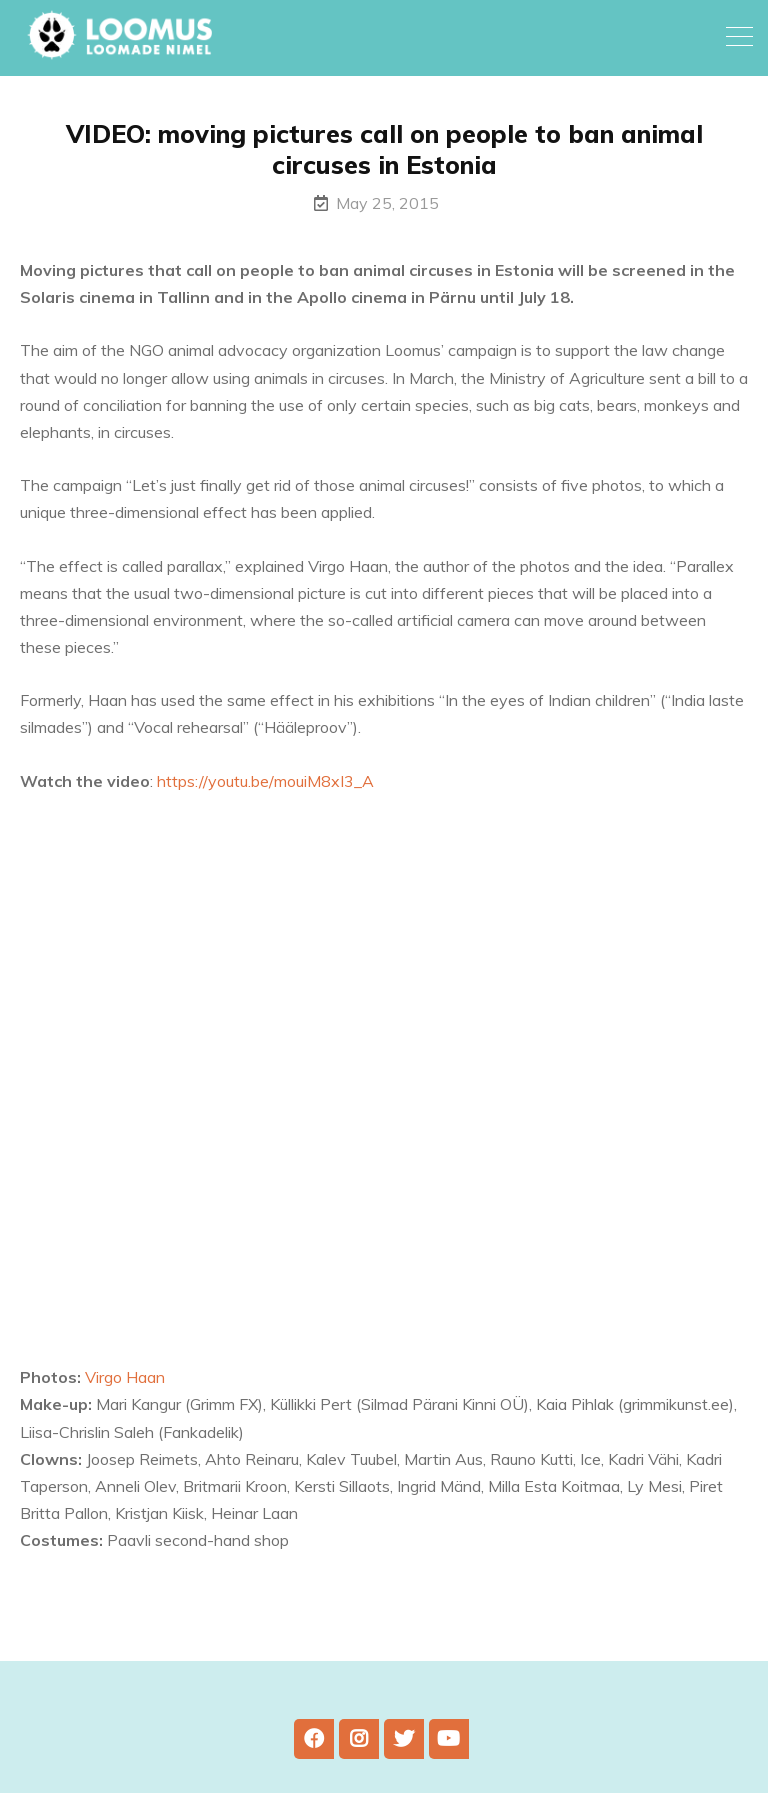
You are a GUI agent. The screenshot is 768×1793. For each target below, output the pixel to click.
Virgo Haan (125, 1377)
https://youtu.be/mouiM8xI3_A (265, 781)
